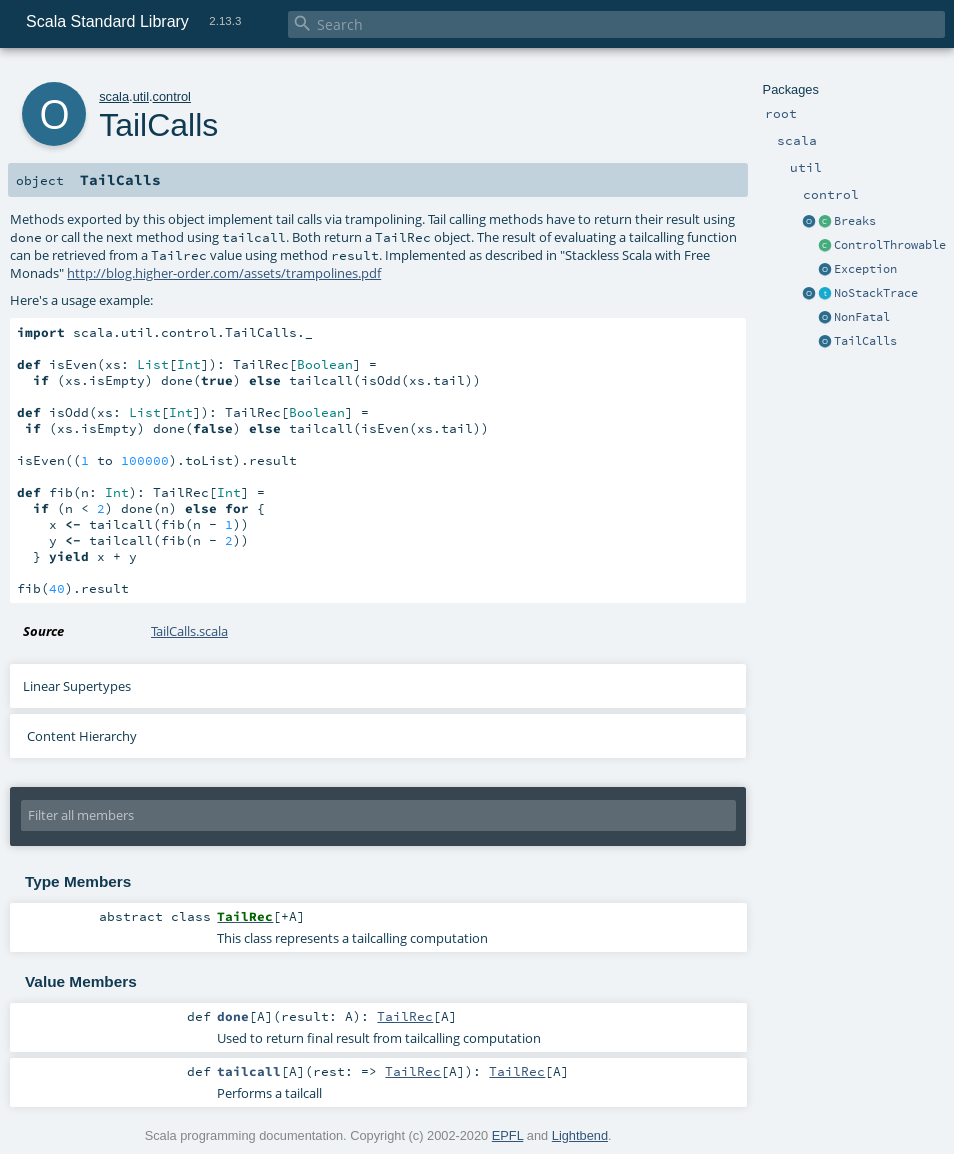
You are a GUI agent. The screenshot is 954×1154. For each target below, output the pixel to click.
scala (114, 96)
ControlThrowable (890, 245)
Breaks (855, 221)
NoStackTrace (876, 293)
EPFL (508, 1135)
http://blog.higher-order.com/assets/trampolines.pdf (224, 273)
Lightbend (580, 1135)
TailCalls (865, 341)
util (141, 96)
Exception (865, 269)
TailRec (405, 1016)
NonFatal (862, 317)
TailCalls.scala (189, 631)
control (172, 96)
